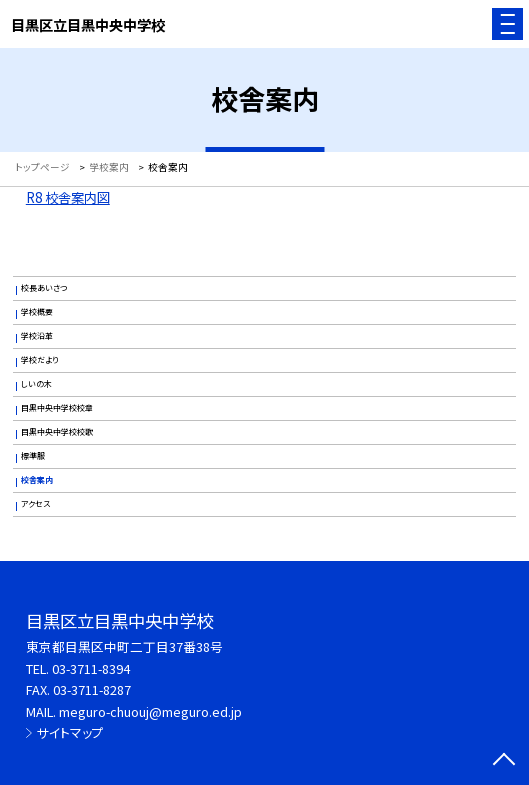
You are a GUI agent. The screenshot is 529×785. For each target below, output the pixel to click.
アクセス (35, 503)
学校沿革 (37, 335)
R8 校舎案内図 (68, 197)
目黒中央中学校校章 (57, 407)
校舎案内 (37, 479)
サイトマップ (70, 732)
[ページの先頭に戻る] (504, 761)
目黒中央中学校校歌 (57, 431)
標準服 (33, 455)
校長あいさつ (44, 287)
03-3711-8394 (91, 668)
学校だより (40, 359)
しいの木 (36, 383)
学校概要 (37, 311)
